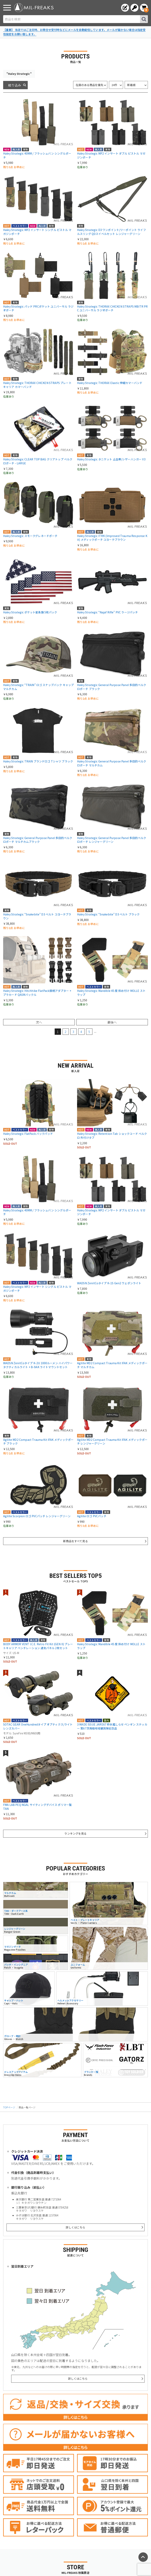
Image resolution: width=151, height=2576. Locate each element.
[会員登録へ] (125, 8)
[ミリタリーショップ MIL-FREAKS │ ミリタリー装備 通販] (33, 7)
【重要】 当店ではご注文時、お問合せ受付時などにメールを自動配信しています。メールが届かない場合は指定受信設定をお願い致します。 (74, 32)
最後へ (112, 1022)
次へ (39, 1022)
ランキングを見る (75, 1833)
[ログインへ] (134, 8)
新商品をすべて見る (75, 1541)
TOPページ (9, 2107)
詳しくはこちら (75, 2227)
